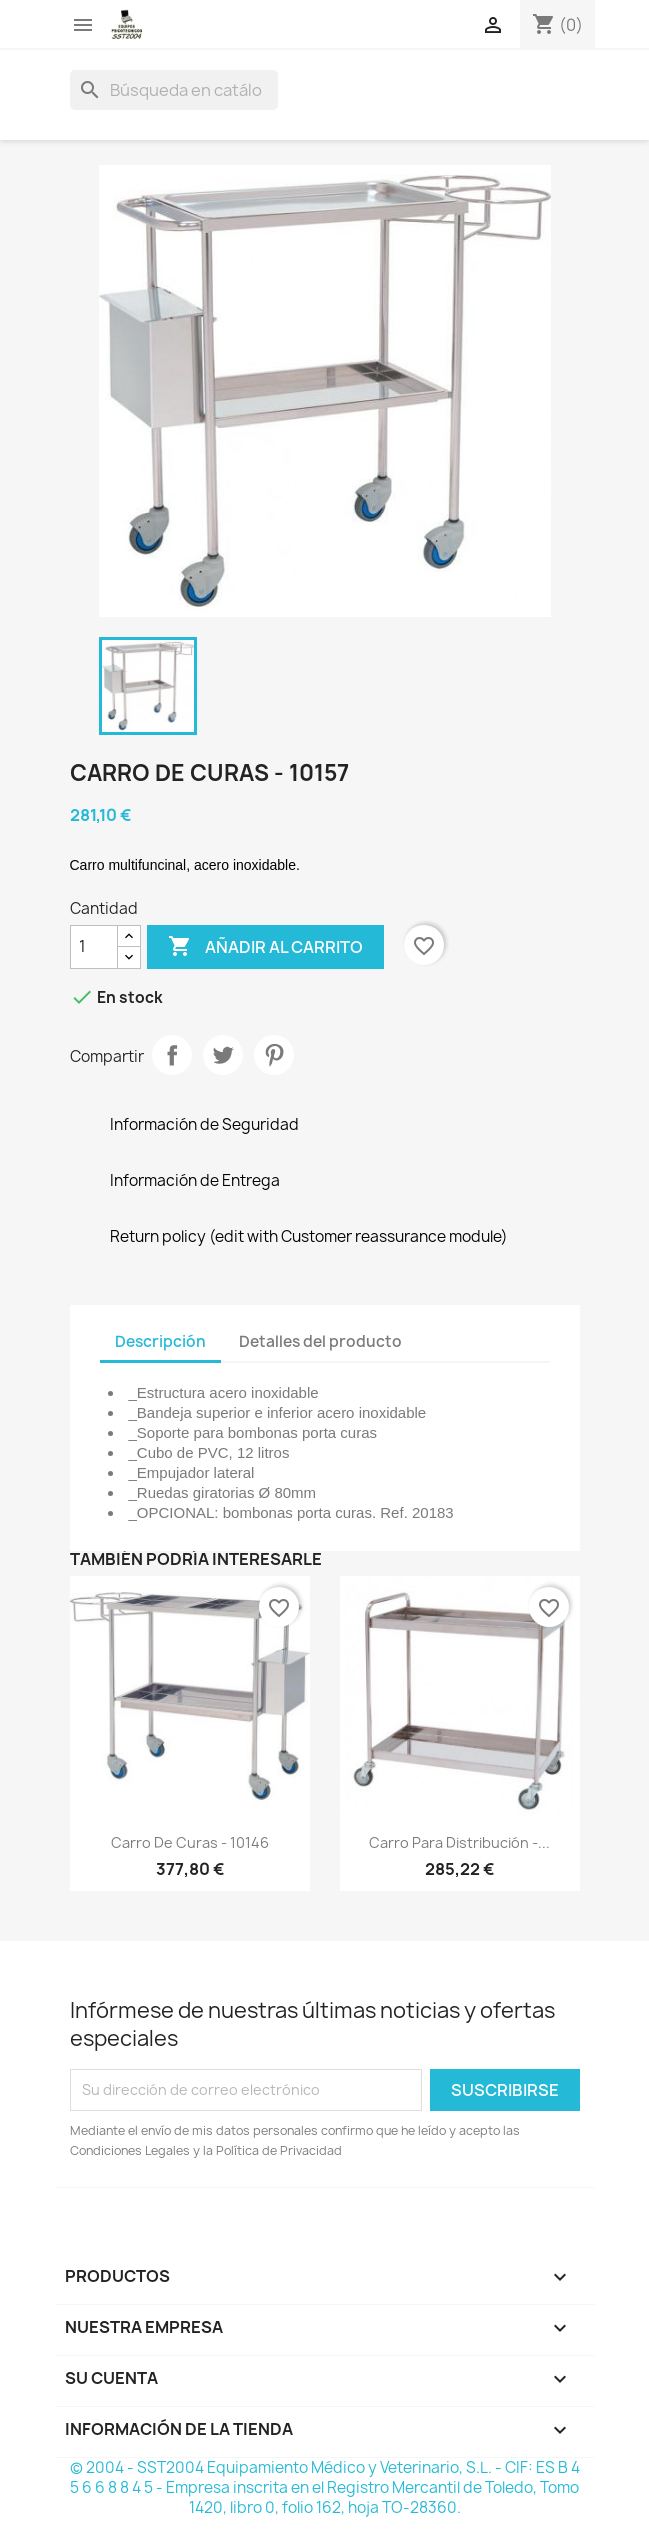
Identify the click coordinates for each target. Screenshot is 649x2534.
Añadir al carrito (265, 947)
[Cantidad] (94, 947)
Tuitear (223, 1055)
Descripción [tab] (160, 1341)
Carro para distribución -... (459, 1842)
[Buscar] (174, 90)
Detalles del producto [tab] (320, 1341)
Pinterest (274, 1055)
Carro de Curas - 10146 (190, 1842)
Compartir (172, 1055)
